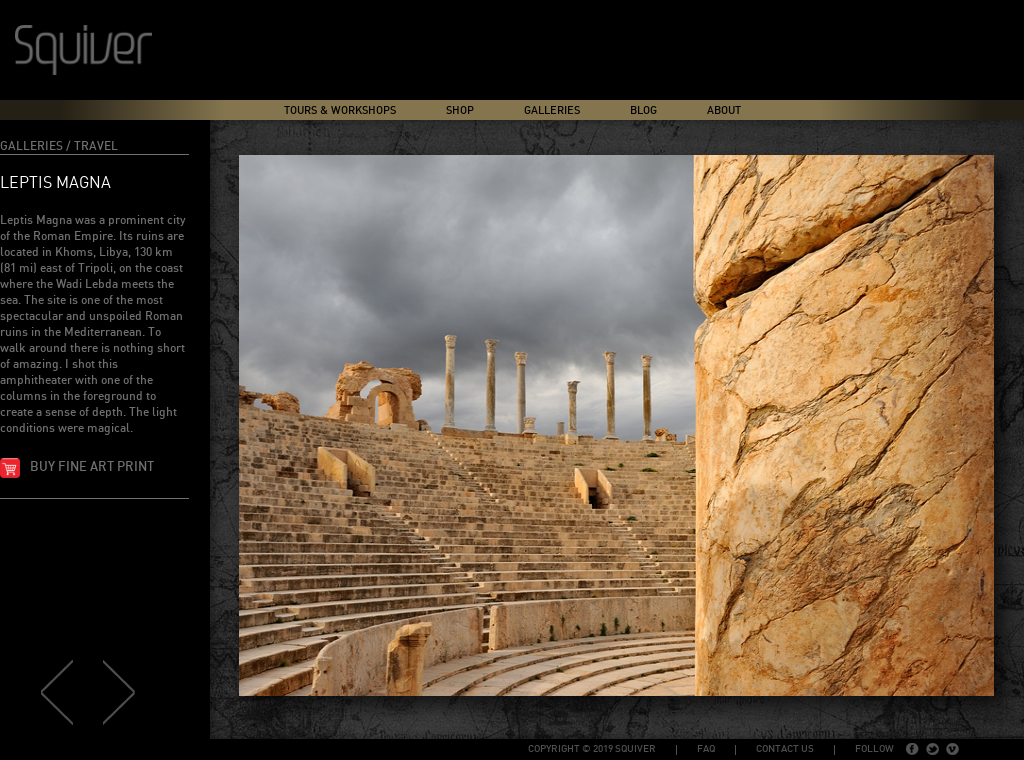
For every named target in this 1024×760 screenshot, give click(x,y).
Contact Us (785, 749)
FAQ (706, 749)
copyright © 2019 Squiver (592, 749)
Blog (643, 110)
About (724, 110)
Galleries (552, 110)
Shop (460, 110)
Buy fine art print (92, 467)
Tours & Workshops (340, 110)
